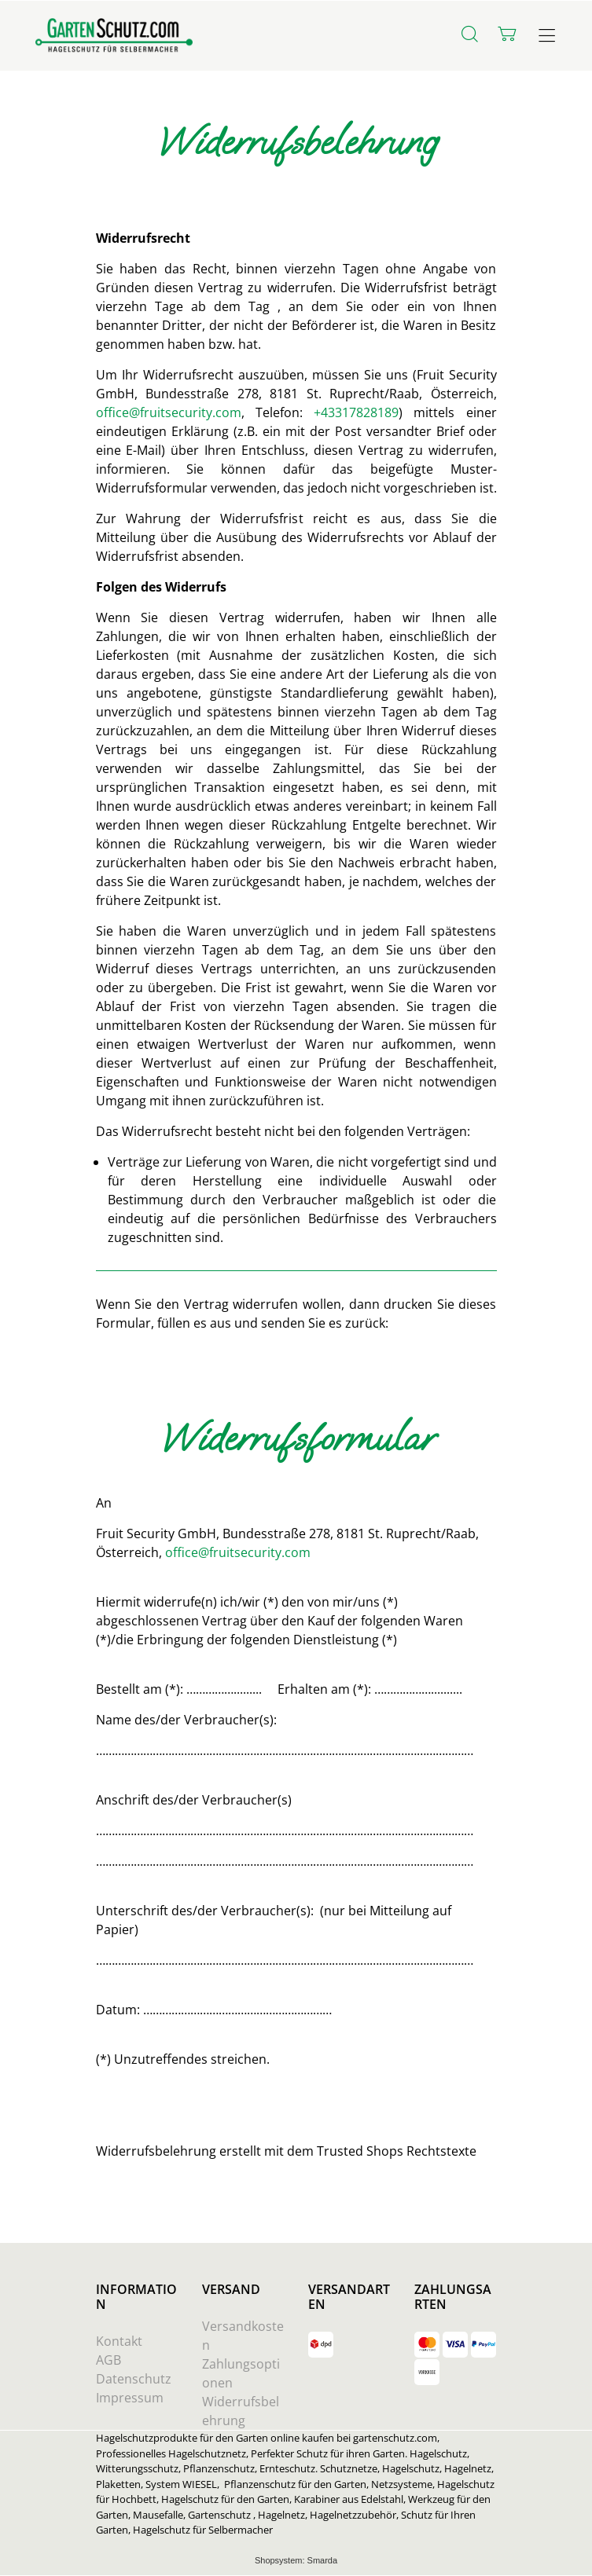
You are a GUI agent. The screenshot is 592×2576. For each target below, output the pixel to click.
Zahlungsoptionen (241, 2373)
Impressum (130, 2397)
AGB (108, 2360)
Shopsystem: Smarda (296, 2560)
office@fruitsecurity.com (168, 412)
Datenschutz (133, 2378)
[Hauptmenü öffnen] (547, 36)
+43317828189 (356, 412)
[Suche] (469, 34)
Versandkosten (243, 2336)
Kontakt (119, 2341)
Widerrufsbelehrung (240, 2411)
